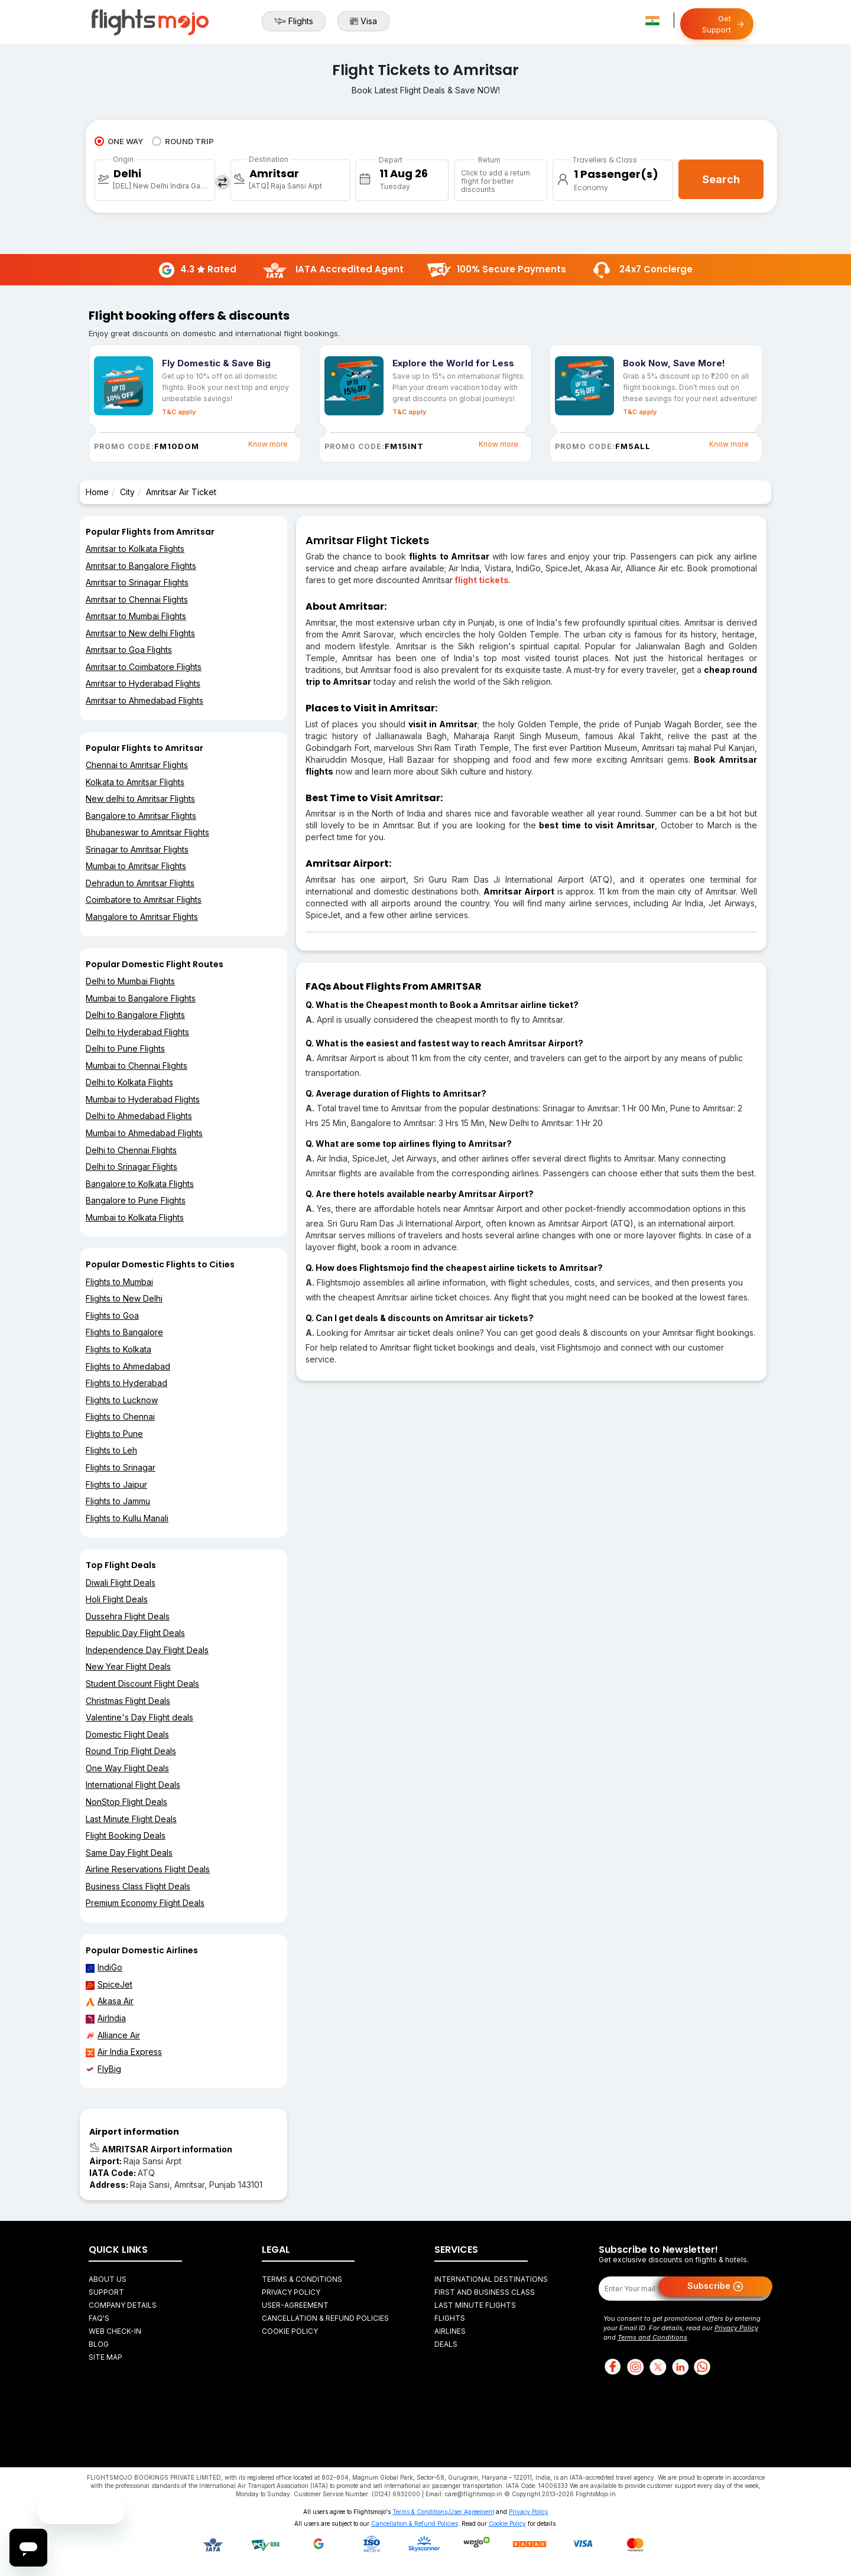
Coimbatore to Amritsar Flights (144, 900)
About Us (107, 2279)
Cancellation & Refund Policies (325, 2318)
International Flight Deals (133, 1785)
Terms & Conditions (302, 2279)
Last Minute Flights (475, 2305)
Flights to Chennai (120, 1416)
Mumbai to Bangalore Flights (141, 998)
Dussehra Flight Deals (128, 1616)
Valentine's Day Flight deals (139, 1717)
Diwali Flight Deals (120, 1583)
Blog (99, 2344)
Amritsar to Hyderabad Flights (143, 683)
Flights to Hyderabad (126, 1383)
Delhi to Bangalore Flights (135, 1015)
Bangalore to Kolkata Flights (140, 1184)
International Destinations (491, 2279)
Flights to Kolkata (118, 1349)
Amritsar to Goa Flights (129, 650)
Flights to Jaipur (116, 1484)
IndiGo (104, 1967)
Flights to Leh (111, 1450)
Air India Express (124, 2052)
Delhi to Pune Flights (125, 1048)
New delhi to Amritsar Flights (140, 798)
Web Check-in (115, 2331)
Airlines (450, 2331)
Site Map (105, 2357)
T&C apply (179, 412)
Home (97, 492)
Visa (363, 21)
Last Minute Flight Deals (131, 1819)
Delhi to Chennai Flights (131, 1150)
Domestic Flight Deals (127, 1734)
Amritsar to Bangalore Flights (141, 566)
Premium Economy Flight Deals (145, 1903)
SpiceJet (109, 1984)
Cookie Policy (290, 2331)
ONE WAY (119, 141)
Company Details (123, 2305)
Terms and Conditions (652, 2337)
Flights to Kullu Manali (127, 1518)
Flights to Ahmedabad (128, 1366)
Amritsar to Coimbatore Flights (144, 667)
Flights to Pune (114, 1434)
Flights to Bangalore (124, 1332)
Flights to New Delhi (124, 1298)
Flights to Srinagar (120, 1467)
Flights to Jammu (118, 1501)
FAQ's (99, 2318)
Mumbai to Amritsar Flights (136, 866)
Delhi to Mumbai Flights (130, 981)
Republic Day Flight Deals (135, 1633)
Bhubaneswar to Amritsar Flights (147, 832)
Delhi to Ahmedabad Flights (139, 1116)
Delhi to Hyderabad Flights (137, 1032)
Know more (268, 444)
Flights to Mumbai (119, 1282)
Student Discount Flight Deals (142, 1684)
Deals (445, 2344)
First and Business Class (484, 2292)
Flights (293, 21)
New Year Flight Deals (128, 1666)
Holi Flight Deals (117, 1599)
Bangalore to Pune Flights (136, 1200)
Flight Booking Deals (125, 1835)
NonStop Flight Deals (126, 1802)
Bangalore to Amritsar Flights (141, 816)
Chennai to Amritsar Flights (137, 765)
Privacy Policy (291, 2292)
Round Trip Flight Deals (131, 1751)
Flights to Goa (112, 1315)
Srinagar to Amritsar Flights (137, 849)
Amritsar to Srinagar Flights (137, 582)
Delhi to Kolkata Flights (129, 1082)
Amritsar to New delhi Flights (140, 633)
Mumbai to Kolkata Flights (135, 1217)
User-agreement (295, 2305)
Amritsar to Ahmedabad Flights (144, 700)
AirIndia (106, 2018)
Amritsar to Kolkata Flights (135, 549)
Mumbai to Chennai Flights (136, 1066)
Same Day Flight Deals (129, 1853)
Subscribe (715, 2286)
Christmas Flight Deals (128, 1701)
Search (721, 179)
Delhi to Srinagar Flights (131, 1167)
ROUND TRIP (183, 141)
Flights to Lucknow (122, 1400)
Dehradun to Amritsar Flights (140, 883)
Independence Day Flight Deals (147, 1650)
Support (106, 2292)
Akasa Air (110, 2001)
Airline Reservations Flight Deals (148, 1869)
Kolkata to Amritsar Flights (135, 782)
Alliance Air (113, 2035)
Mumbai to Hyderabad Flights (143, 1099)
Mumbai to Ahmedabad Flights (144, 1133)
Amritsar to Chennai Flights (137, 599)
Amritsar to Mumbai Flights (136, 616)
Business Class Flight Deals (138, 1886)
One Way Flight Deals (127, 1768)
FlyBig (103, 2069)
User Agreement (471, 2511)
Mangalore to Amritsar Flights (142, 917)
